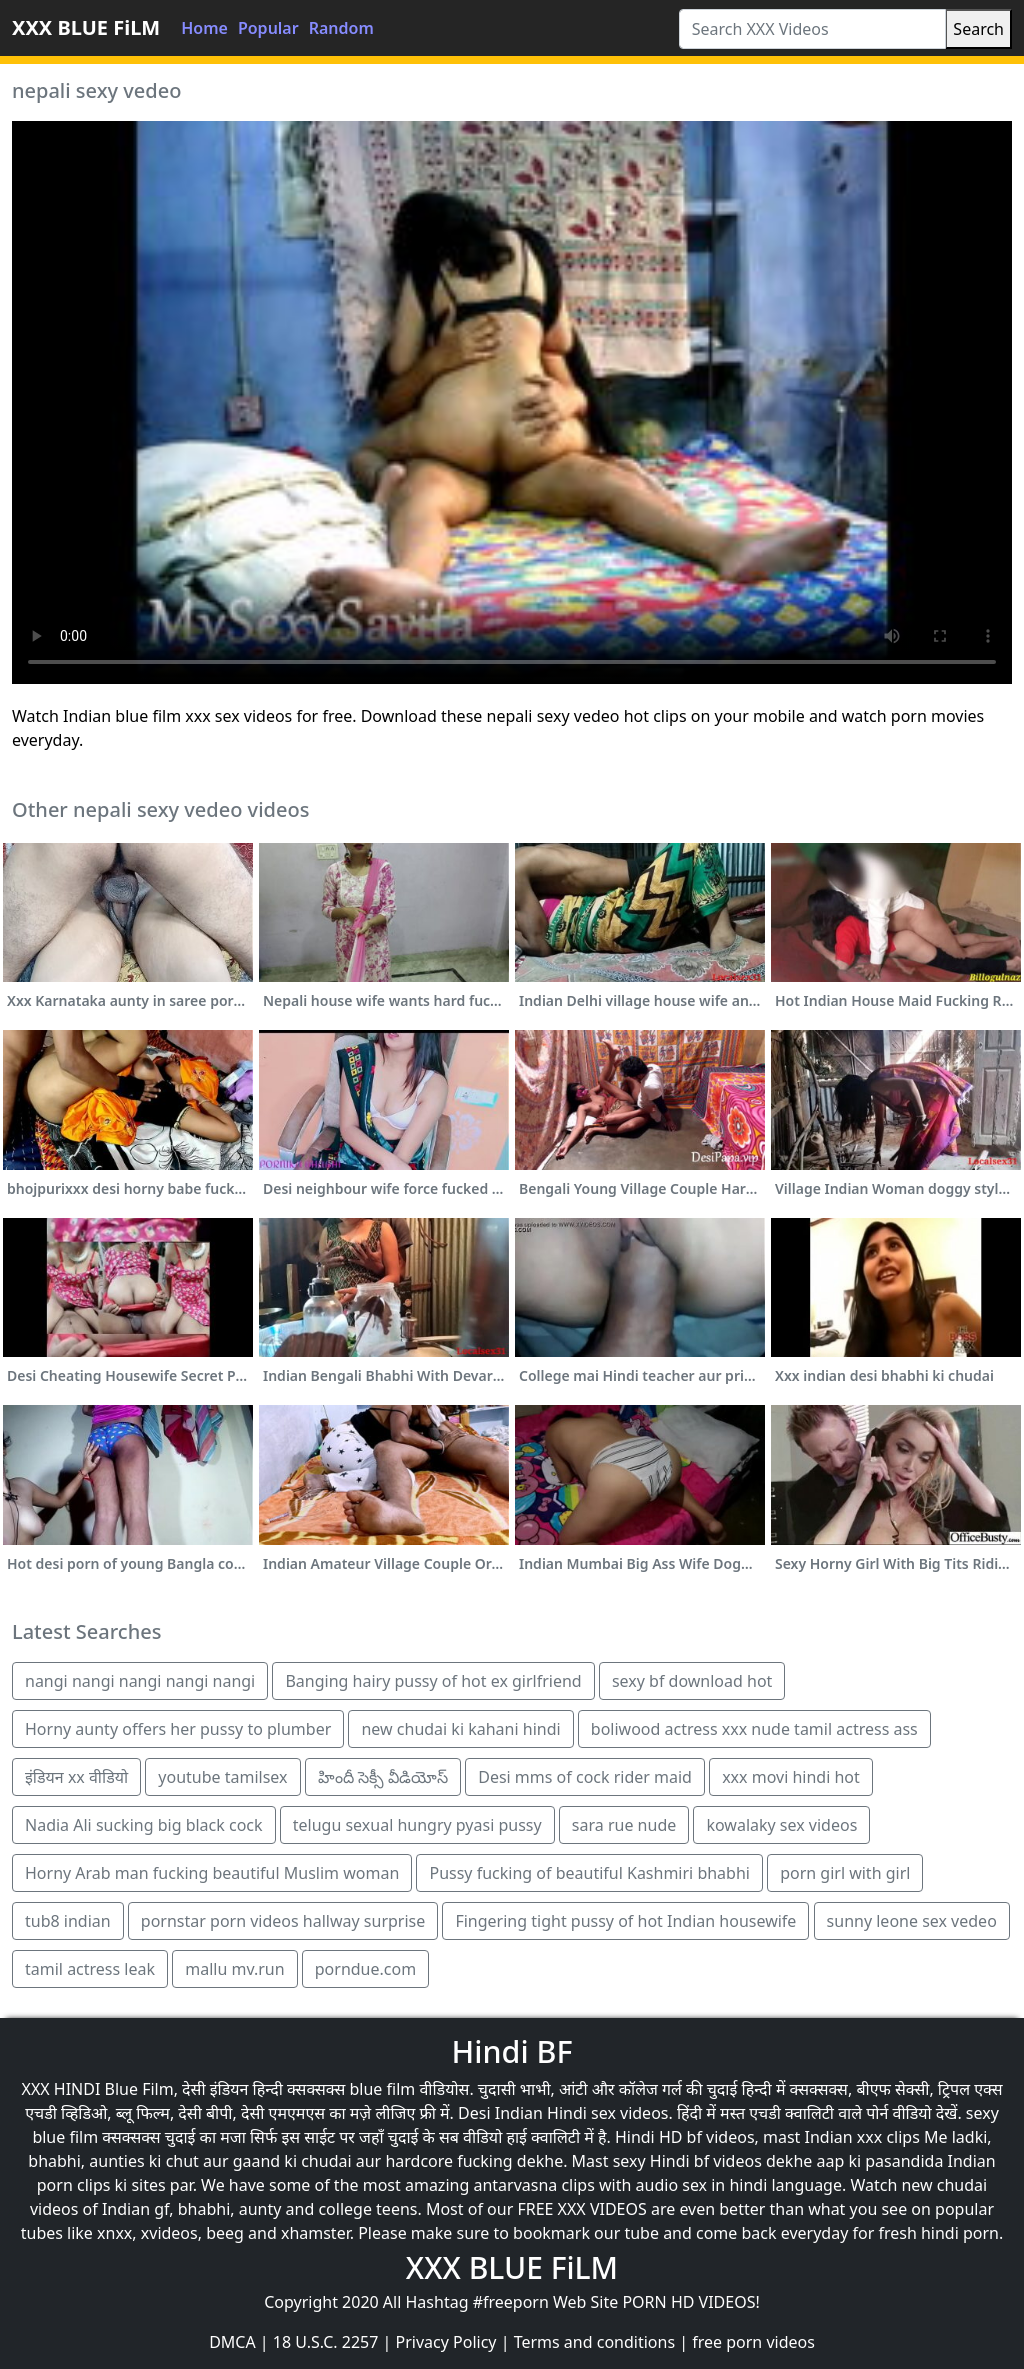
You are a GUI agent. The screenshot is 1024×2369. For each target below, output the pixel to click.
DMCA (232, 2342)
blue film (382, 2089)
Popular (268, 28)
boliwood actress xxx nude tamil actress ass (754, 1729)
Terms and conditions (594, 2342)
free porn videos (753, 2342)
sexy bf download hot (692, 1681)
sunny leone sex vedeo (912, 1921)
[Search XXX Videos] (813, 29)
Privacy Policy (446, 2342)
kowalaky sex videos (781, 1825)
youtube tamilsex (222, 1777)
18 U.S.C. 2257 (326, 2342)
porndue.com (365, 1969)
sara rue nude (624, 1825)
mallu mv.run (234, 1969)
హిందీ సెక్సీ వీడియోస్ (383, 1777)
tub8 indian (68, 1921)
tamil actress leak (90, 1969)
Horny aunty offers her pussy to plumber (178, 1729)
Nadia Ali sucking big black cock (144, 1825)
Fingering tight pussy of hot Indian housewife (625, 1921)
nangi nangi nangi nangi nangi (140, 1681)
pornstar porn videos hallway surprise (283, 1921)
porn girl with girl (845, 1873)
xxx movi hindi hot (791, 1777)
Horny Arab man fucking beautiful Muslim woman (212, 1873)
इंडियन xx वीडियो (76, 1777)
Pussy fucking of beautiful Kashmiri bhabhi (589, 1873)
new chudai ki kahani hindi (460, 1729)
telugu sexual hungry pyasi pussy (417, 1825)
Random (341, 28)
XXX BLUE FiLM (86, 27)
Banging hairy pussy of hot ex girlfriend (433, 1681)
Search (978, 29)
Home (204, 28)
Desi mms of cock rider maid (585, 1777)
